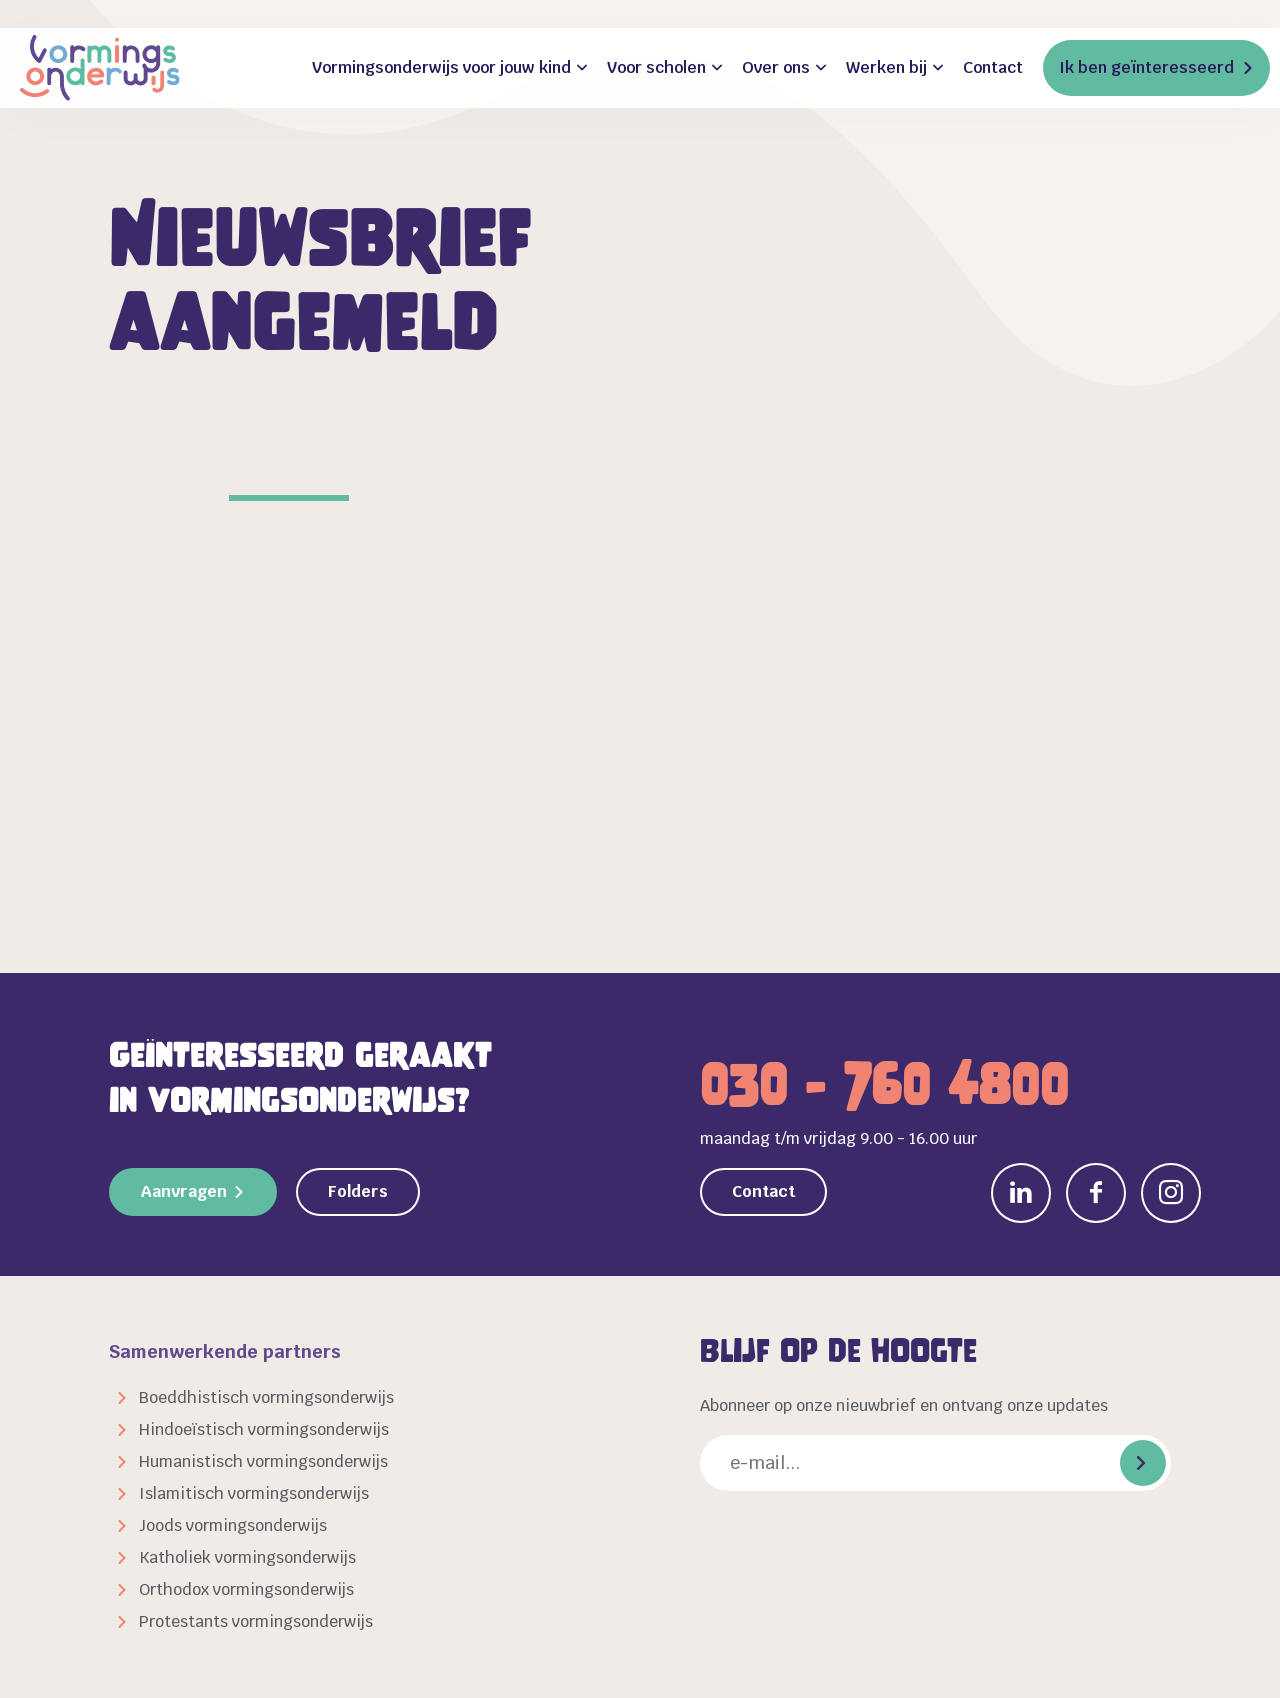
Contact (993, 67)
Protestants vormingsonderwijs (256, 1621)
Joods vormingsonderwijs (233, 1525)
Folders (358, 1191)
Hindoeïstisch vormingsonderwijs (264, 1429)
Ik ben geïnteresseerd (1146, 67)
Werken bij (886, 67)
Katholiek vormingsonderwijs (247, 1557)
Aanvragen (184, 1191)
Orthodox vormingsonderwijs (246, 1589)
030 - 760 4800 (884, 1085)
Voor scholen (656, 67)
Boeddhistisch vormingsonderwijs (266, 1397)
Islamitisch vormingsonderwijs (254, 1493)
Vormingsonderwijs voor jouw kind (441, 67)
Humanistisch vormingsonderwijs (263, 1461)
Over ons (776, 67)
